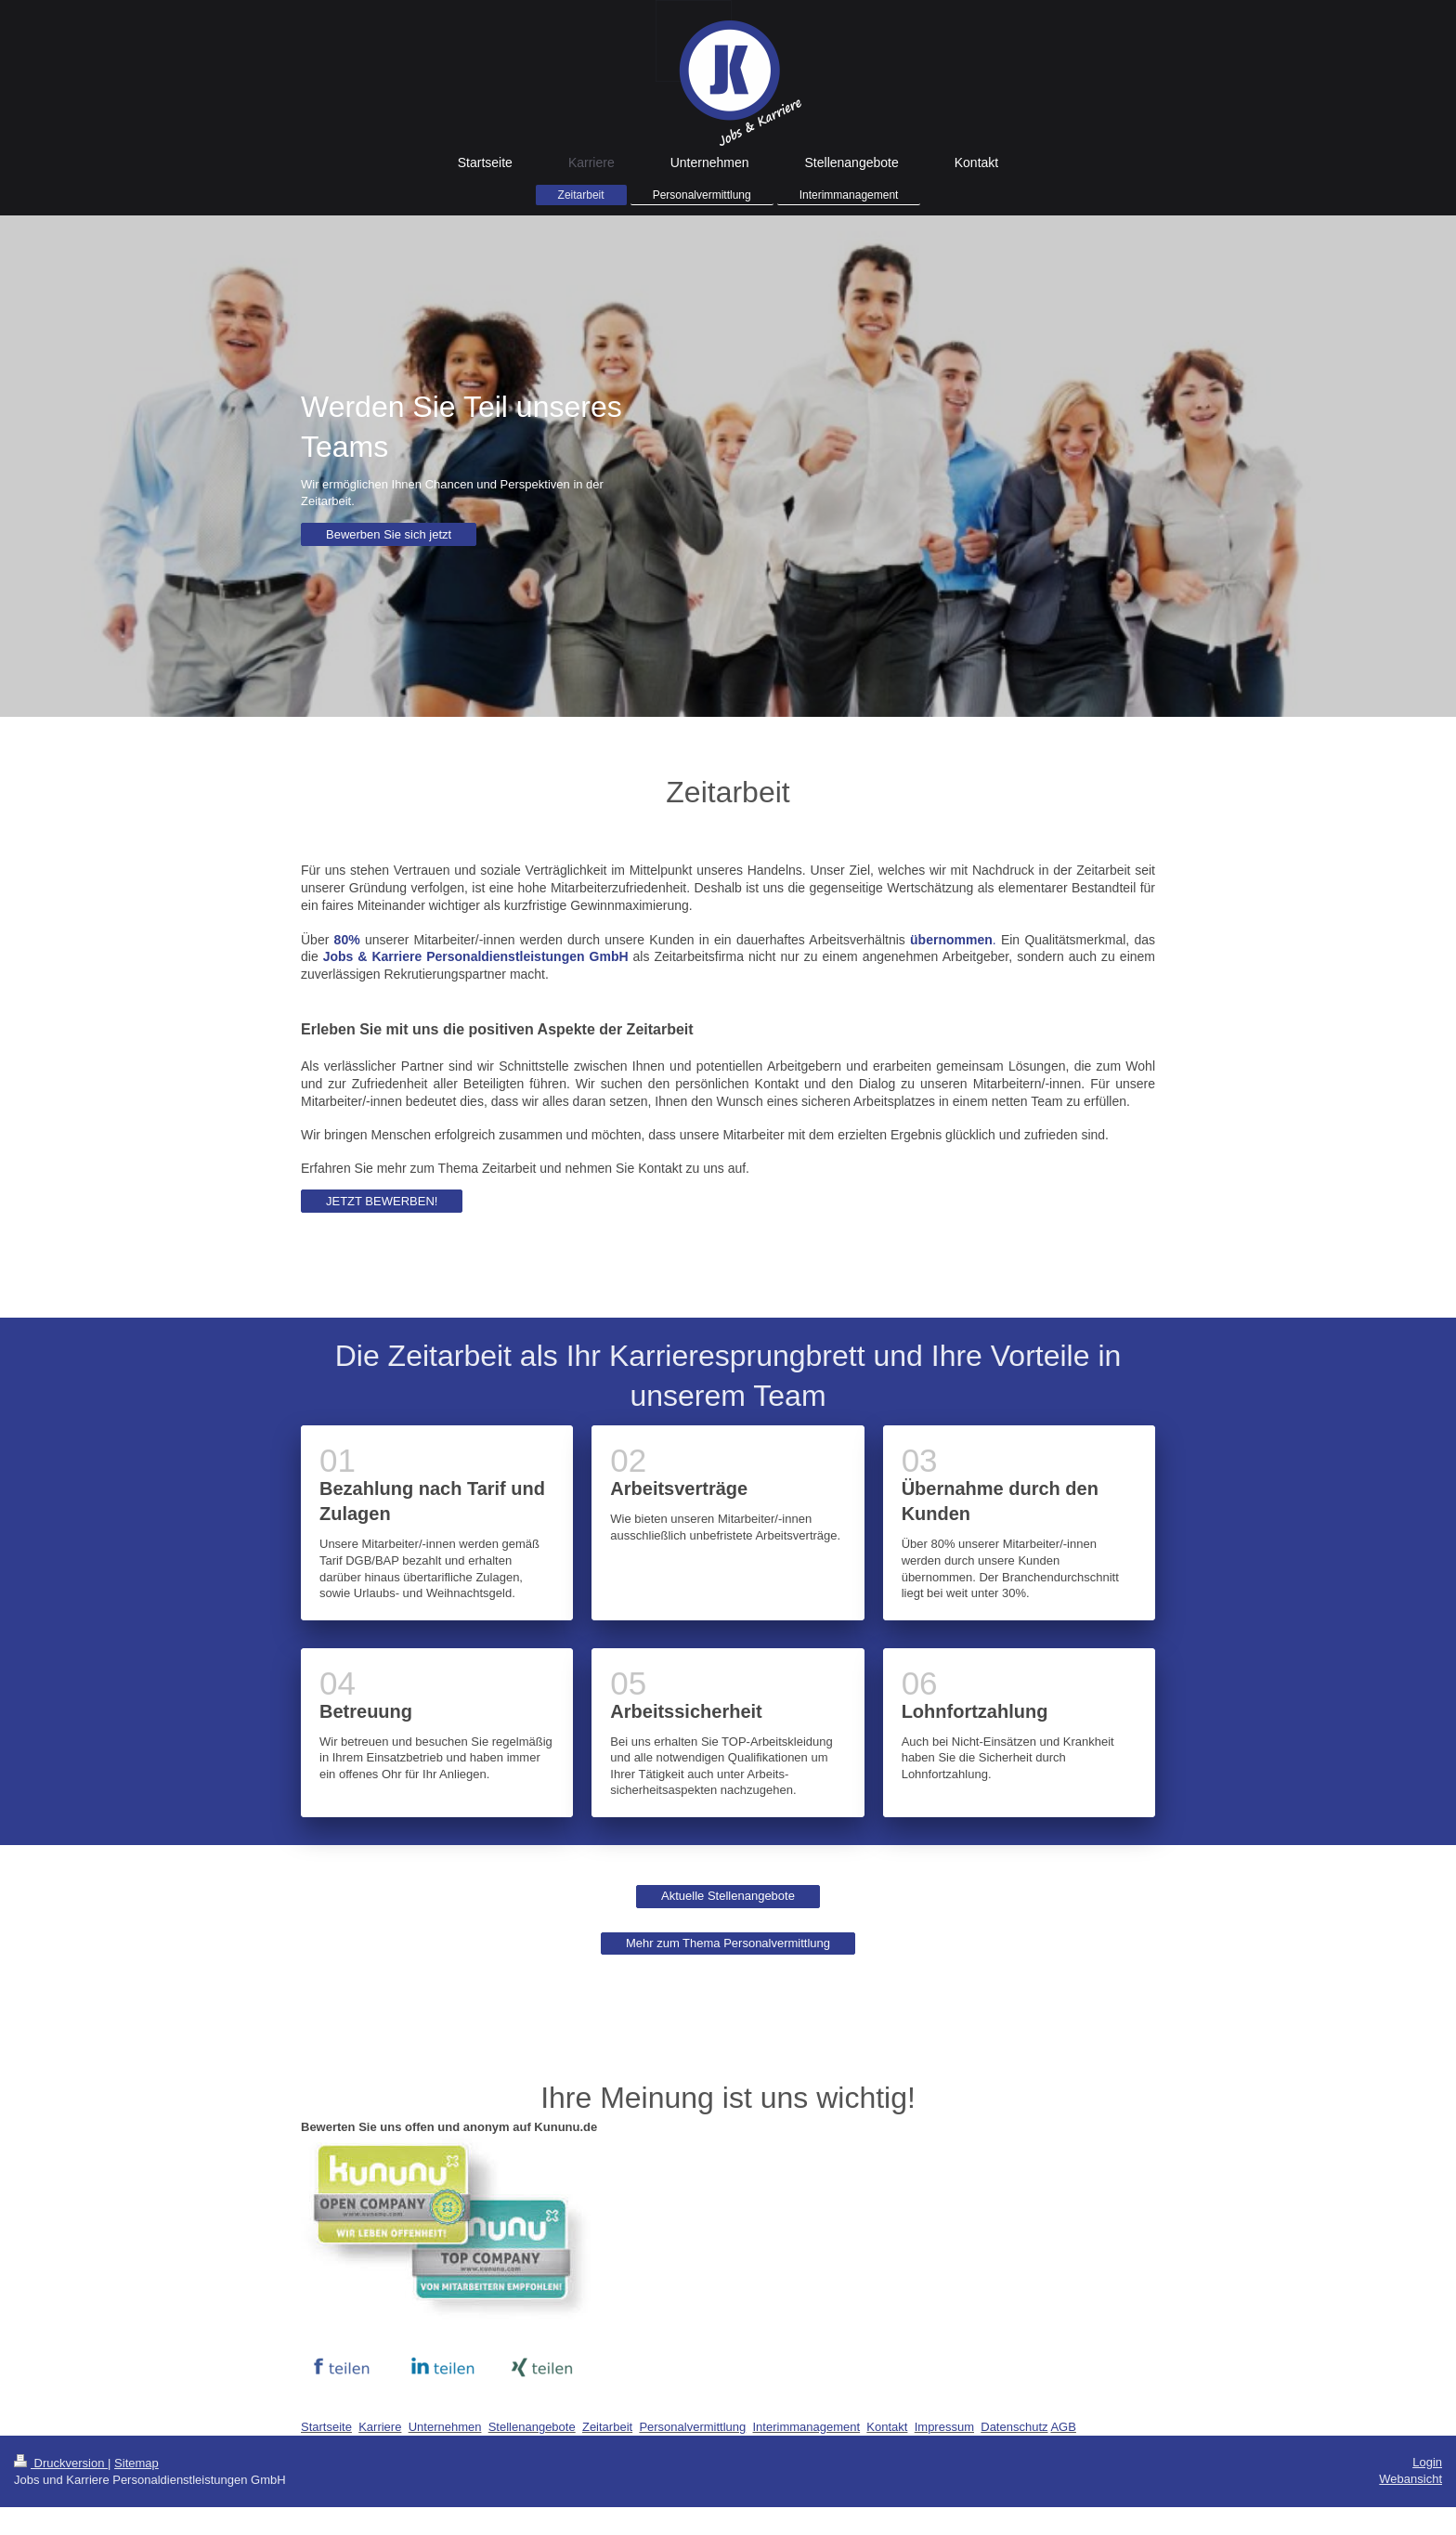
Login (1427, 2462)
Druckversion (61, 2463)
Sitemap (136, 2463)
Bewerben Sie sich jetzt (388, 534)
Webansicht (1410, 2479)
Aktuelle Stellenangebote (728, 1896)
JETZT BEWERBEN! (381, 1201)
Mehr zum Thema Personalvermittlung (728, 1943)
